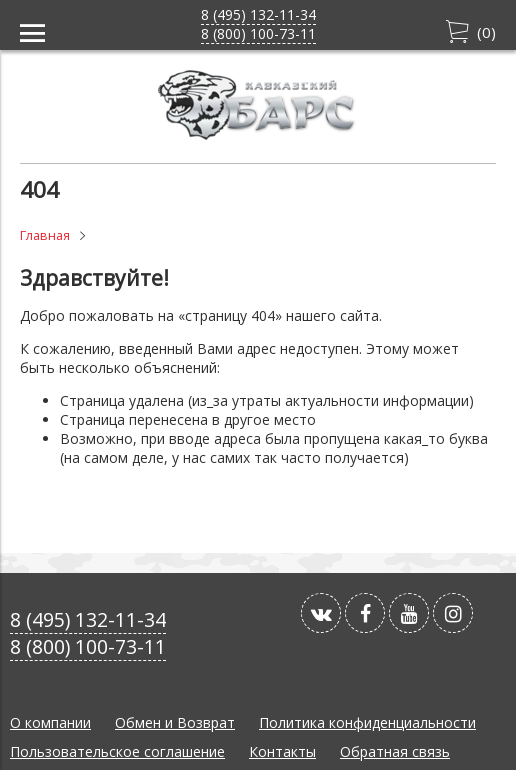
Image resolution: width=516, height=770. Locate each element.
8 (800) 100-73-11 (258, 33)
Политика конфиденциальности (367, 722)
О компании (50, 722)
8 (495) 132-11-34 (258, 14)
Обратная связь (395, 751)
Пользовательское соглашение (117, 751)
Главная (45, 235)
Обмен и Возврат (175, 722)
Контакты (282, 751)
